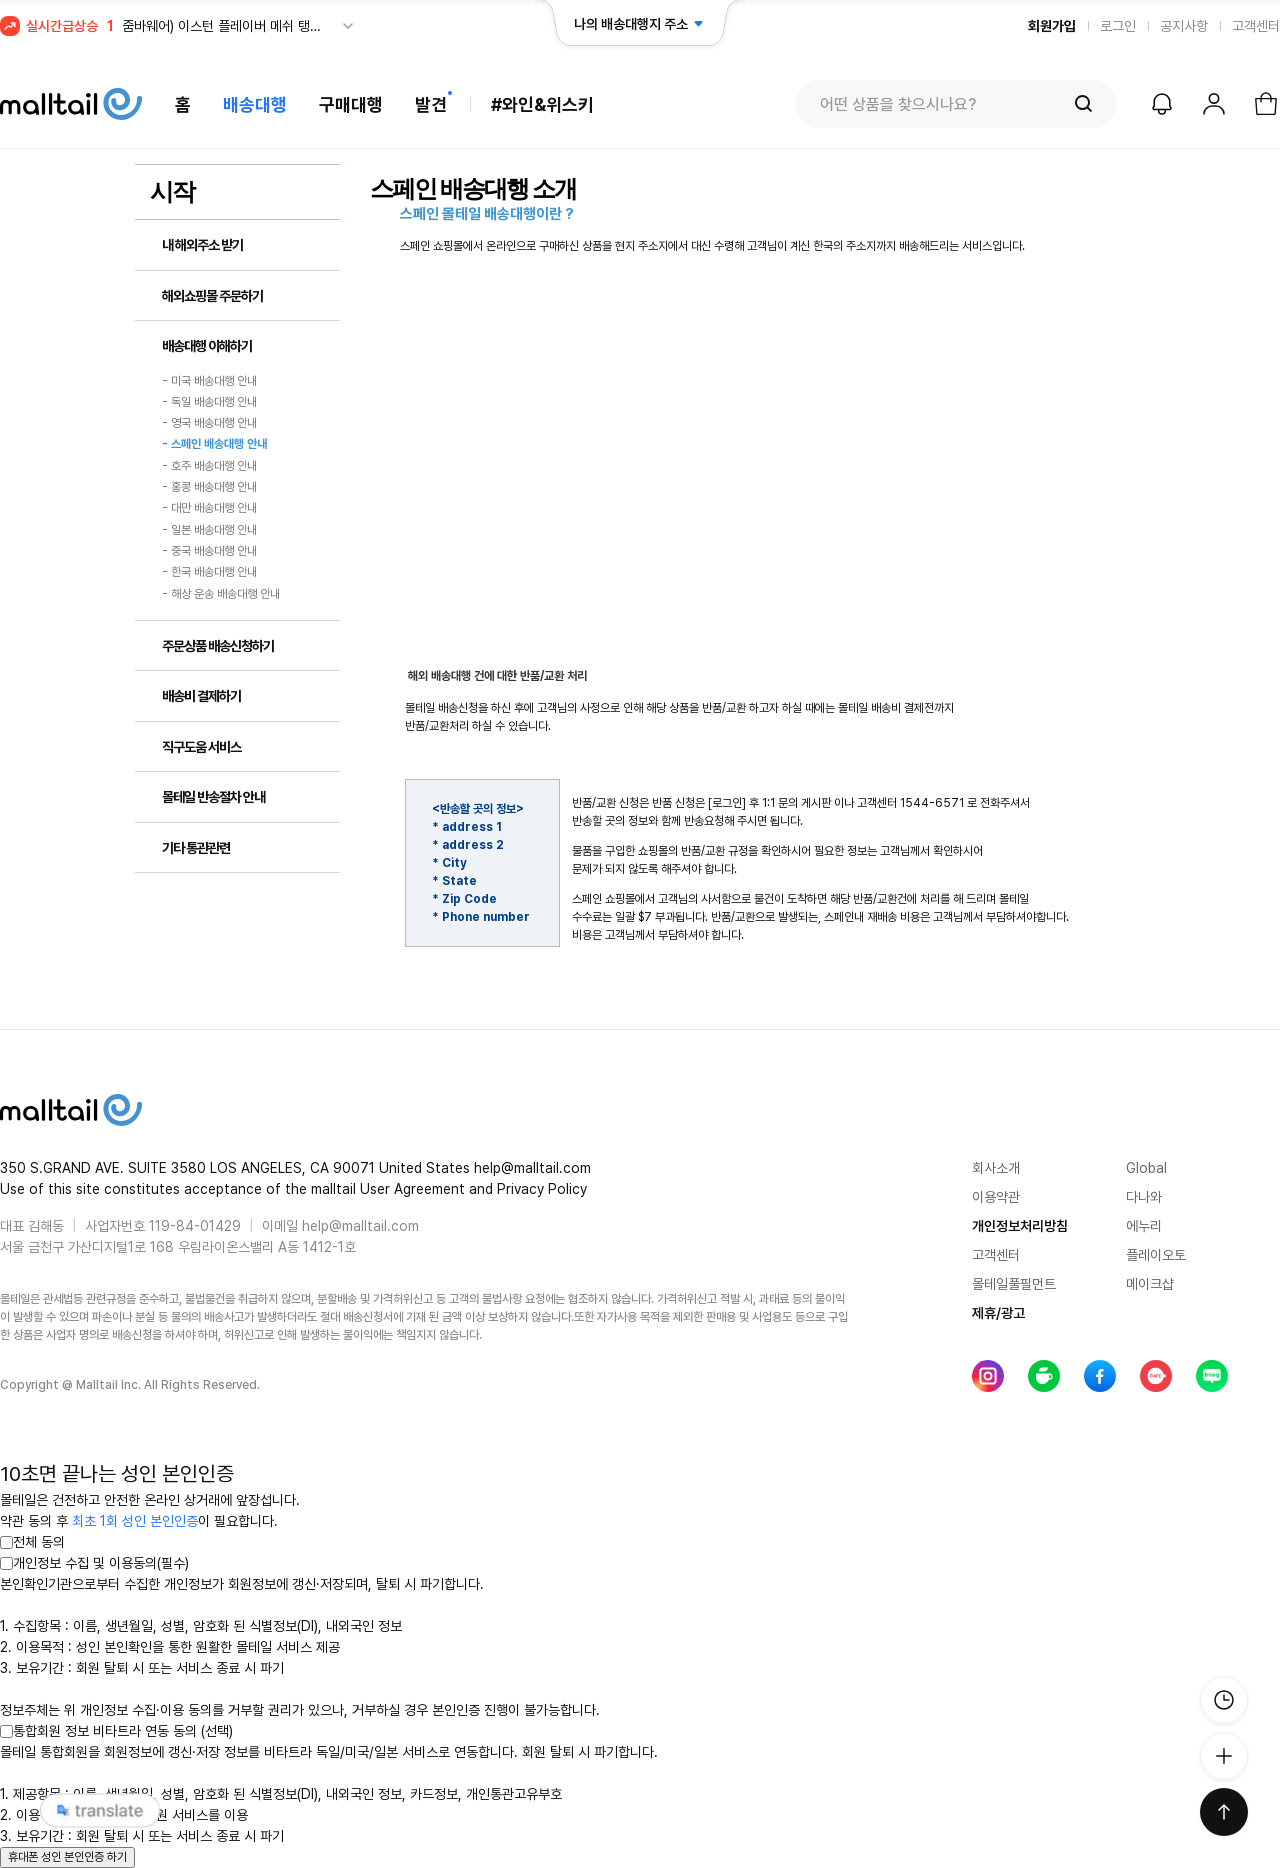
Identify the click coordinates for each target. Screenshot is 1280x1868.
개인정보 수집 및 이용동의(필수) (94, 1563)
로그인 (1118, 26)
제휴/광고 (998, 1313)
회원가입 (1052, 26)
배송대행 (255, 104)
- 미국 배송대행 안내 (209, 381)
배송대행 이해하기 (207, 346)
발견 (431, 104)
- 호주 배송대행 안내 (209, 466)
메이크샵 (1150, 1284)
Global (1146, 1168)
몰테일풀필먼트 (1014, 1284)
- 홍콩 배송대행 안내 (209, 487)
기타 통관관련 (196, 848)
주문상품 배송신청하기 (218, 646)
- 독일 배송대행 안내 (209, 402)
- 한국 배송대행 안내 (209, 573)
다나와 (1144, 1197)
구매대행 (351, 104)
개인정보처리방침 (1020, 1226)
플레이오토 (1156, 1255)
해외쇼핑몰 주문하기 (212, 296)
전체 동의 (32, 1542)
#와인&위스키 (542, 104)
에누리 (1144, 1226)
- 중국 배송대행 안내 (209, 551)
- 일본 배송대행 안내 (209, 530)
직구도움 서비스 (201, 747)
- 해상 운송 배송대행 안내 (221, 594)
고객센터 (1256, 26)
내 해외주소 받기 (202, 245)
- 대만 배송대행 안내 (209, 509)
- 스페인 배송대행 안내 (214, 445)
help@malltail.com (360, 1226)
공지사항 (1184, 26)
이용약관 (996, 1197)
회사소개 (996, 1168)
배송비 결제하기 (201, 696)
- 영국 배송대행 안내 (209, 423)
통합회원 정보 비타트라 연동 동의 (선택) (116, 1731)
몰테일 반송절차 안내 (213, 797)
